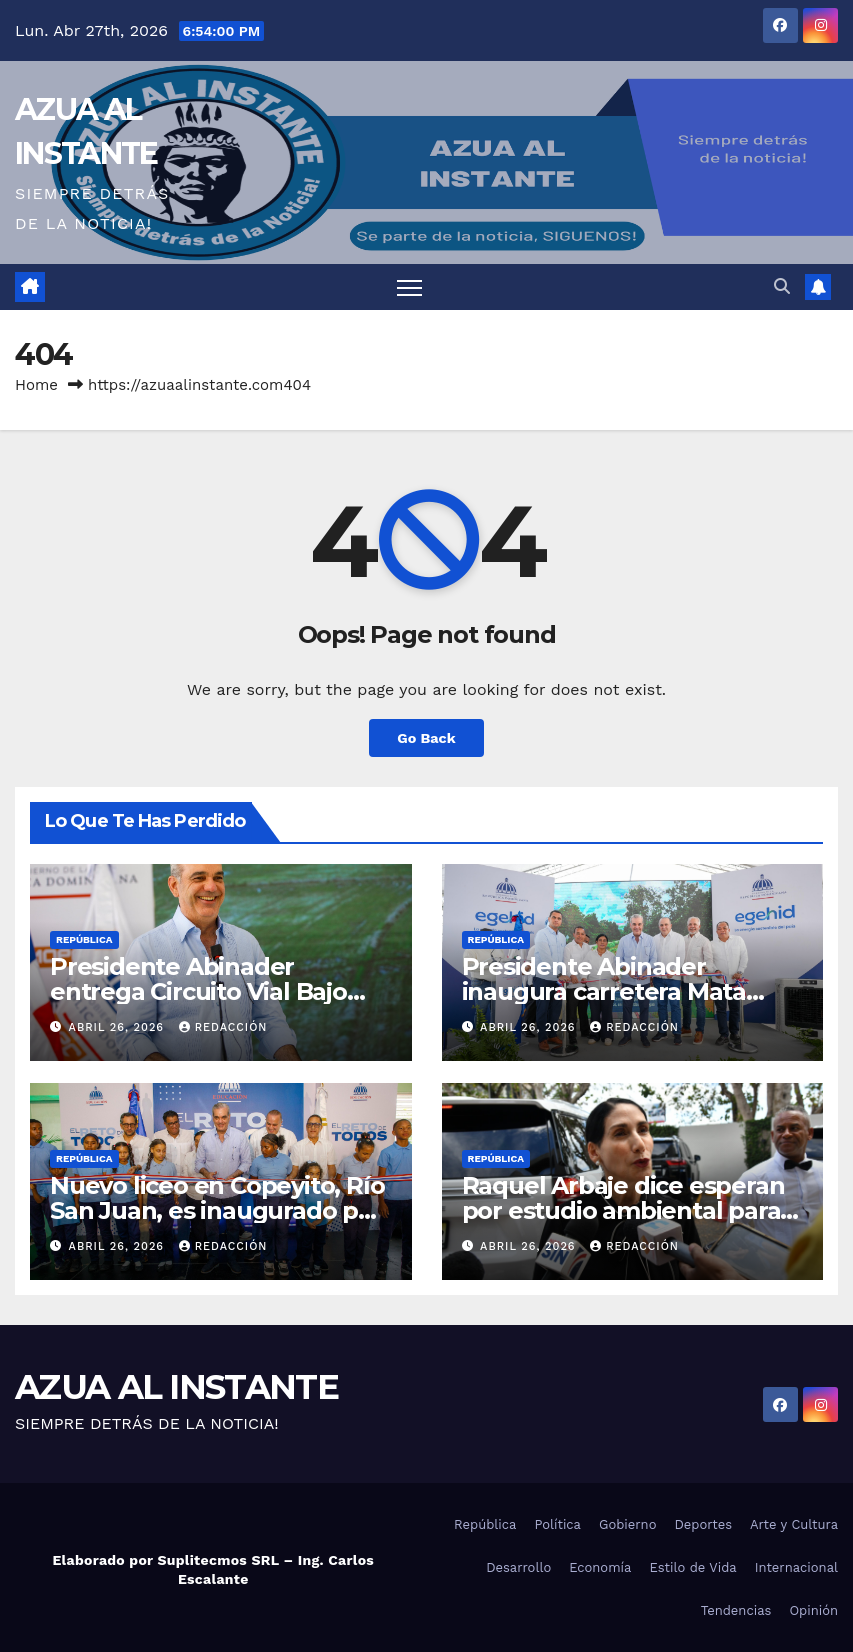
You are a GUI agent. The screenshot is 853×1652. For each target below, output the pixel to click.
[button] (782, 286)
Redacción (223, 1027)
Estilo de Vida (692, 1567)
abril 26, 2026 (119, 1027)
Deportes (703, 1524)
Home (36, 385)
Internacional (796, 1567)
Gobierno (627, 1524)
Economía (600, 1567)
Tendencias (736, 1610)
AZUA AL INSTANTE (176, 1387)
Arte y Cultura (794, 1524)
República (84, 939)
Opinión (813, 1610)
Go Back (426, 738)
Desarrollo (518, 1567)
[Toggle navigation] (409, 287)
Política (557, 1524)
